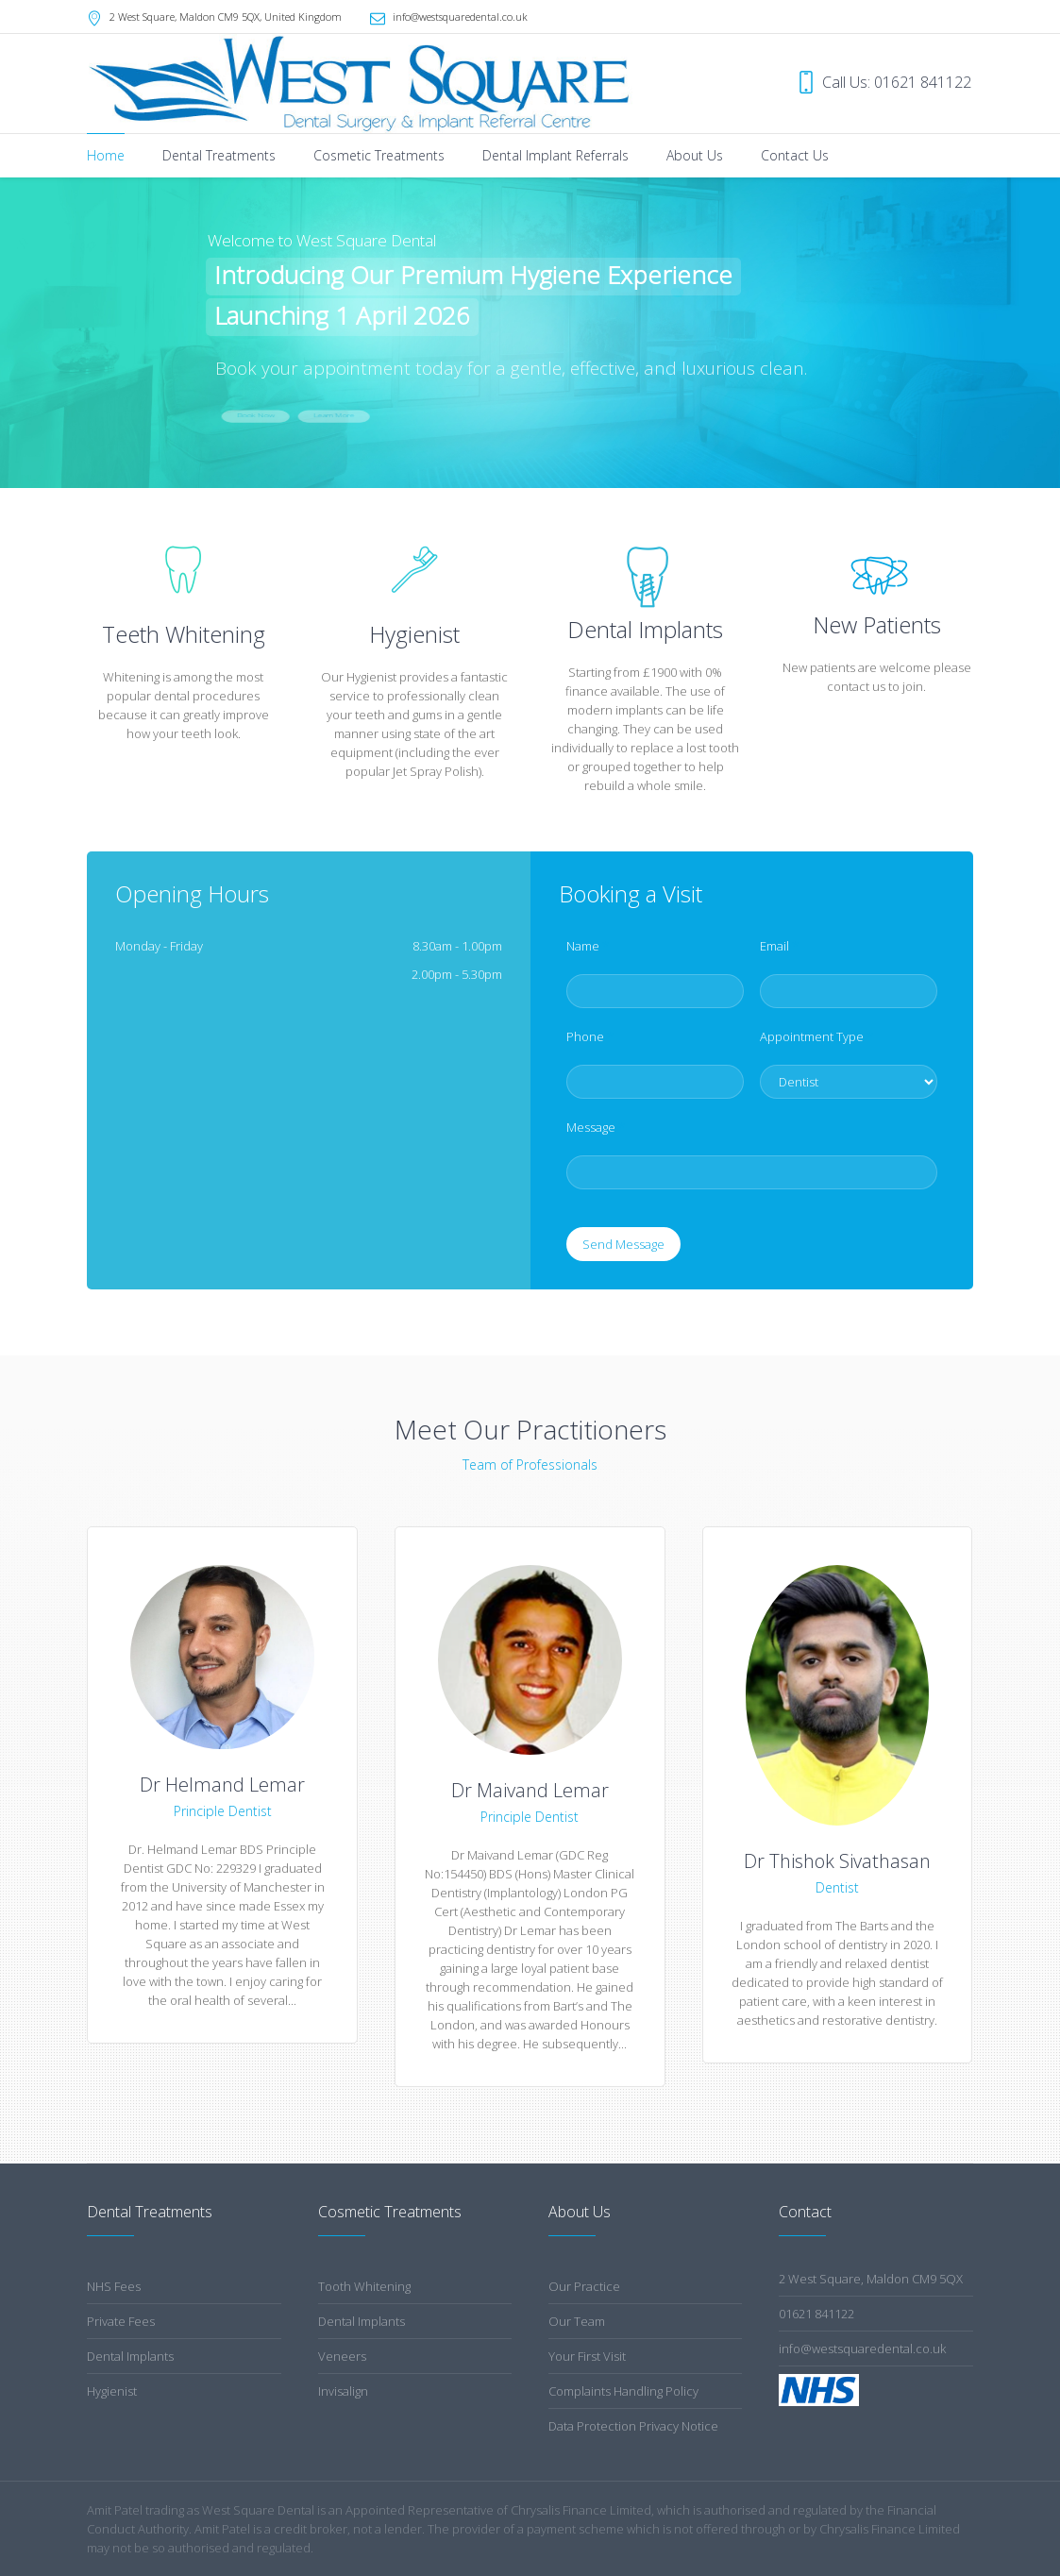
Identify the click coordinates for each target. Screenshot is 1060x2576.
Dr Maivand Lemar (530, 1790)
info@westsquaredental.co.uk (460, 16)
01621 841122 (816, 2313)
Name (587, 945)
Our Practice (584, 2286)
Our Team (576, 2321)
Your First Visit (587, 2356)
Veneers (342, 2356)
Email (779, 945)
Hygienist (414, 633)
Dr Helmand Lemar (222, 1784)
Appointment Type (816, 1036)
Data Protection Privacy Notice (633, 2425)
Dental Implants (130, 2356)
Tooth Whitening (364, 2286)
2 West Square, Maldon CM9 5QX (871, 2278)
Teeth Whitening (183, 633)
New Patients (877, 624)
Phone (590, 1036)
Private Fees (121, 2321)
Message (595, 1127)
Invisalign (343, 2390)
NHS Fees (114, 2286)
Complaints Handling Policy (623, 2390)
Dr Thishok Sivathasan (837, 1861)
